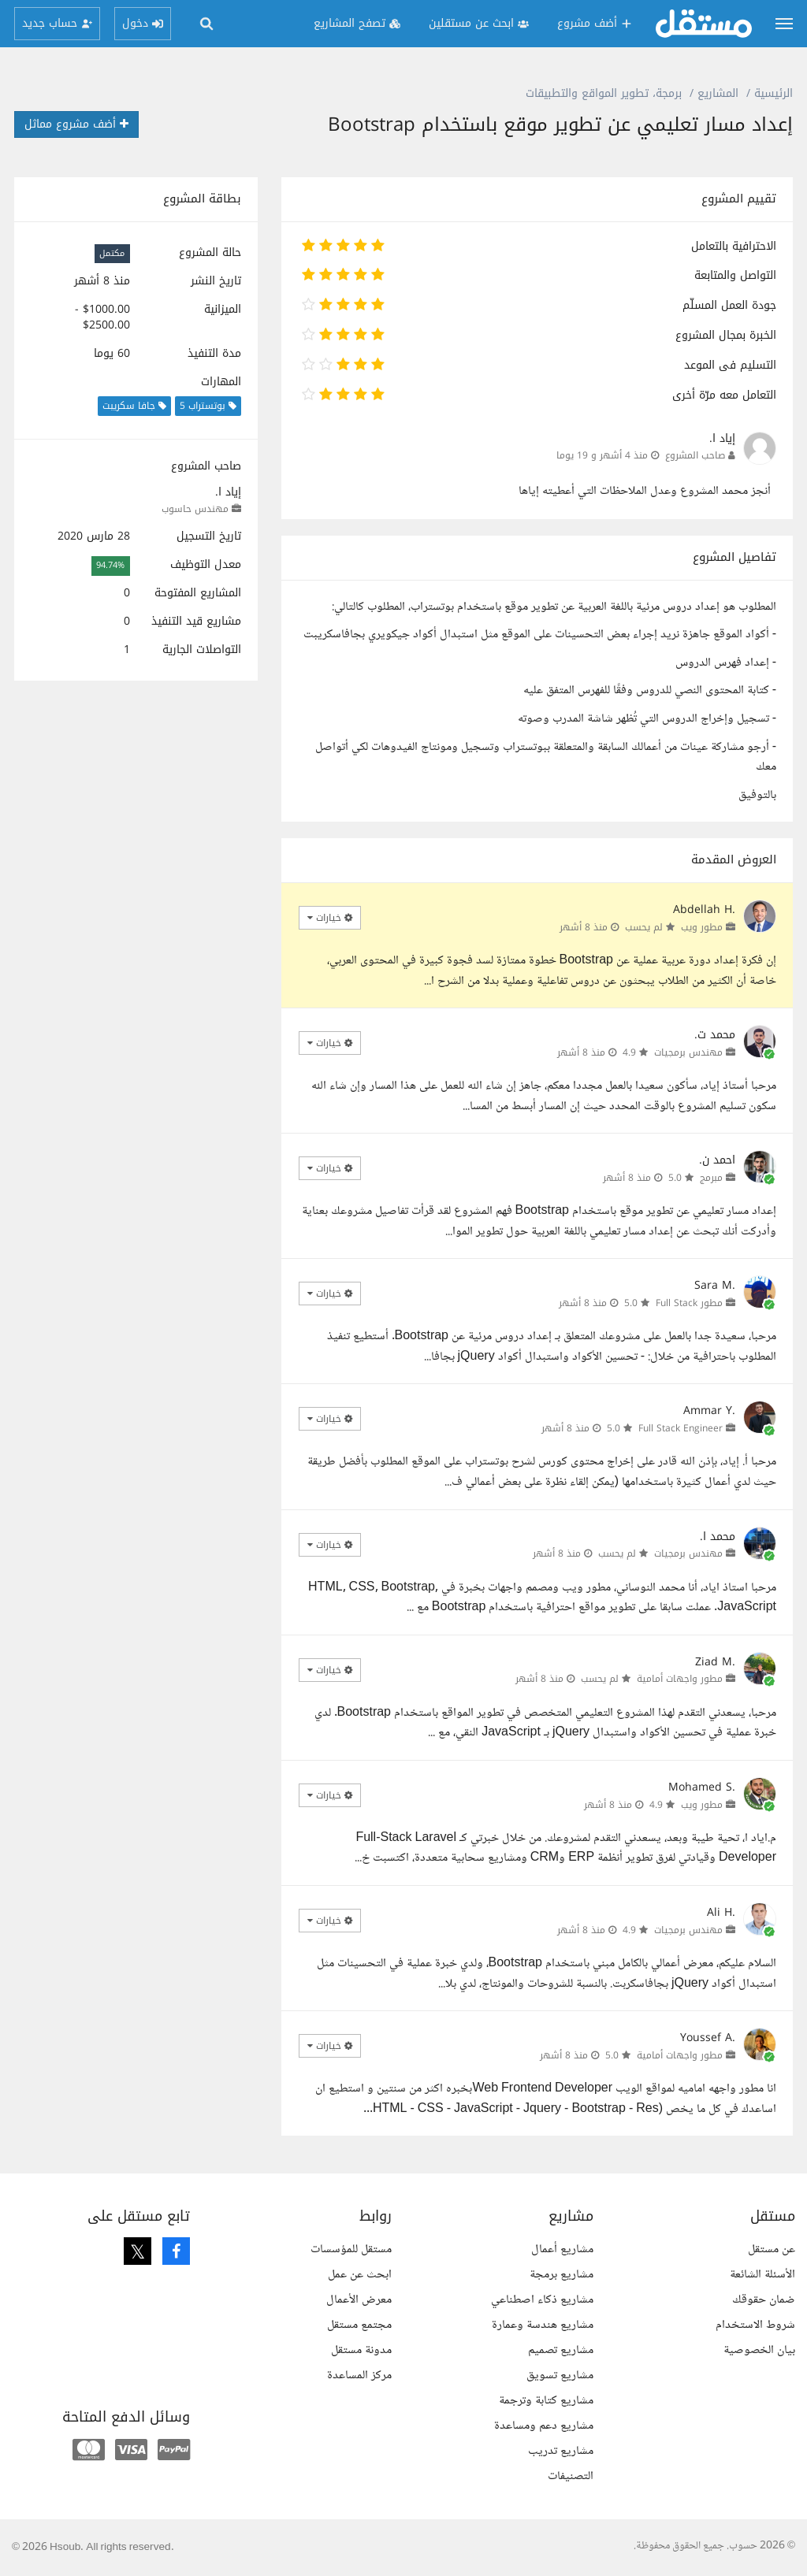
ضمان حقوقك (763, 2300)
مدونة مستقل (361, 2350)
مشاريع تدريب (560, 2451)
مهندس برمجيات (688, 1052)
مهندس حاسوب (195, 509)
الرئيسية (773, 93)
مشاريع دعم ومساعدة (543, 2426)
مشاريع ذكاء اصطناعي (542, 2300)
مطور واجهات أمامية (680, 1678)
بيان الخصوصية (759, 2350)
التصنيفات (570, 2476)
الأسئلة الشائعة (762, 2274)
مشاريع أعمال (562, 2249)
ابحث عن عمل (360, 2274)
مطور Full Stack (689, 1303)
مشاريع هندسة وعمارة (542, 2325)
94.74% (110, 565)
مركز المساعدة (359, 2375)
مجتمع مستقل (359, 2325)
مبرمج (711, 1177)
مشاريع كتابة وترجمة (546, 2400)
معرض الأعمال (359, 2300)
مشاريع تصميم (560, 2350)
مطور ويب (702, 927)
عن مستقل (771, 2249)
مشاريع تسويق (559, 2375)
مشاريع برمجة (561, 2274)
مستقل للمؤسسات (351, 2249)
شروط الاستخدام (755, 2325)
